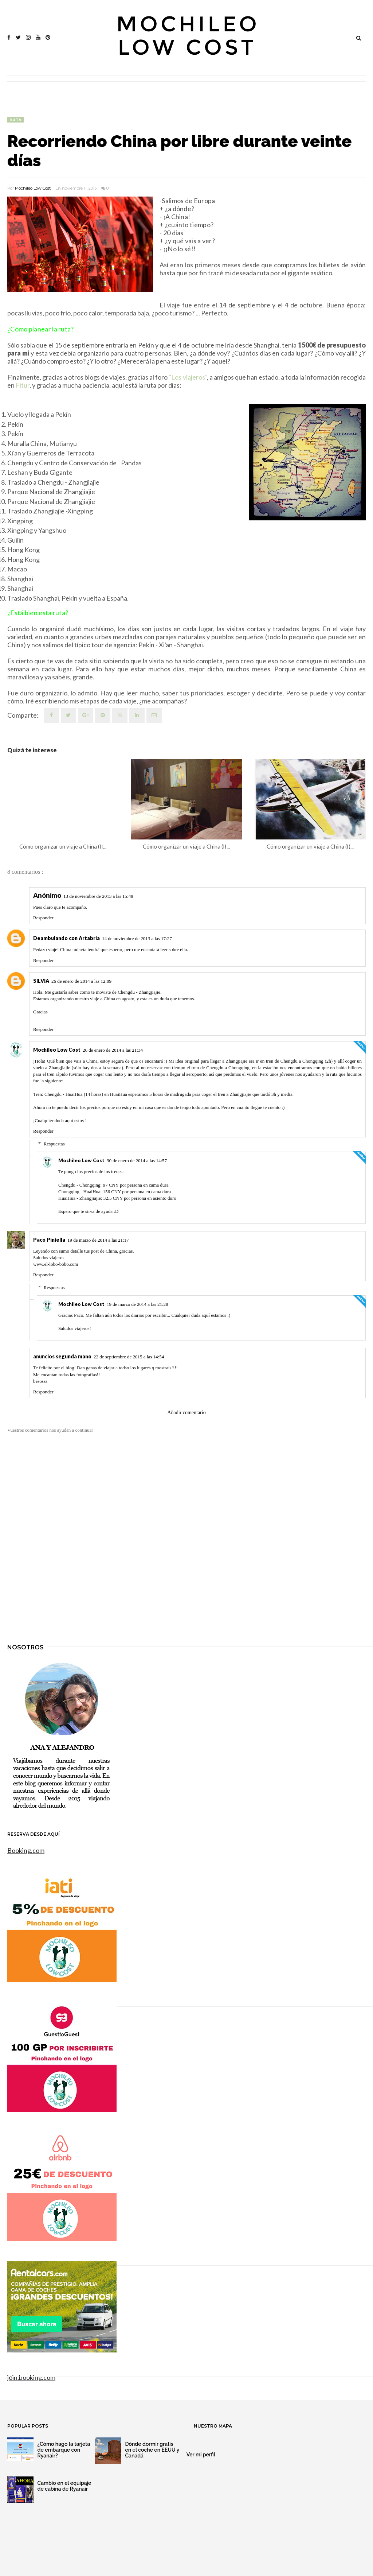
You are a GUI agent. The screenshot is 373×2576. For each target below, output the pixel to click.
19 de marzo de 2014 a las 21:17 (98, 1240)
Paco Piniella (49, 1240)
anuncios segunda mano (62, 1356)
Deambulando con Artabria (66, 938)
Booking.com (25, 1850)
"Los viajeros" (188, 377)
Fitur (23, 385)
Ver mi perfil (200, 2454)
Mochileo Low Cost (33, 188)
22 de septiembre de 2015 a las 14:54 (129, 1356)
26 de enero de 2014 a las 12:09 (81, 981)
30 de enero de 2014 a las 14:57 (137, 1160)
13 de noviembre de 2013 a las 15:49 (98, 896)
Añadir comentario (186, 1412)
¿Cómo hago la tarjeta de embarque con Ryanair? (64, 2450)
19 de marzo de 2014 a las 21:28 (137, 1304)
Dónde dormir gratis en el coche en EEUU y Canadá (152, 2450)
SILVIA (41, 981)
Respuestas (54, 1144)
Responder (43, 917)
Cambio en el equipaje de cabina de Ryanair (64, 2486)
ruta (15, 119)
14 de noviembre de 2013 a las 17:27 (137, 938)
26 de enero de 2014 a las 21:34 (113, 1050)
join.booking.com (31, 2377)
